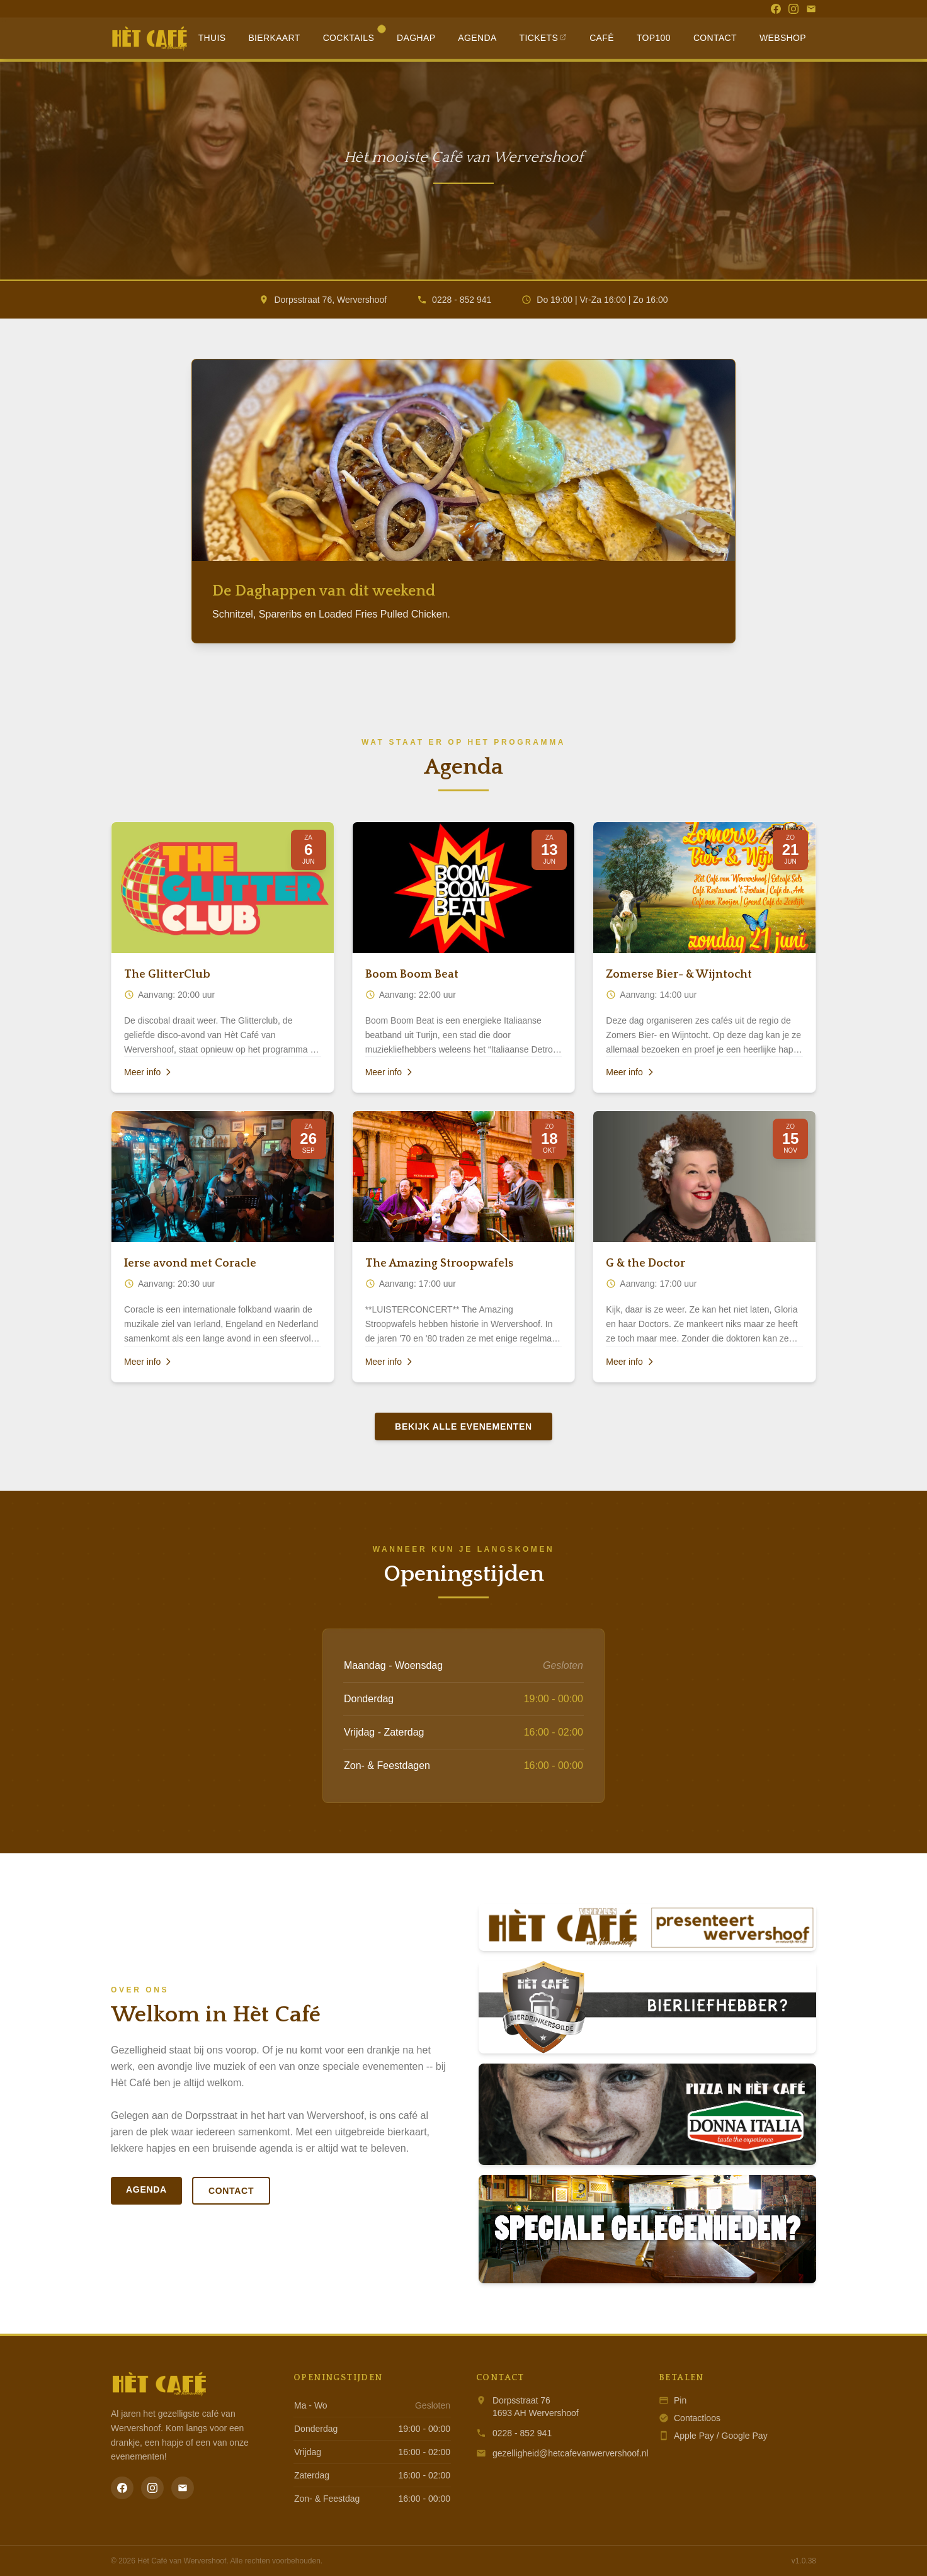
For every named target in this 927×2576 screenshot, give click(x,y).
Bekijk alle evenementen (463, 1426)
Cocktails (353, 34)
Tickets (543, 38)
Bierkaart (274, 38)
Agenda (477, 38)
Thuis (212, 38)
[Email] (811, 9)
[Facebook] (776, 9)
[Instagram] (793, 9)
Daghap (416, 38)
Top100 (654, 38)
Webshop (782, 38)
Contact (715, 38)
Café (601, 38)
